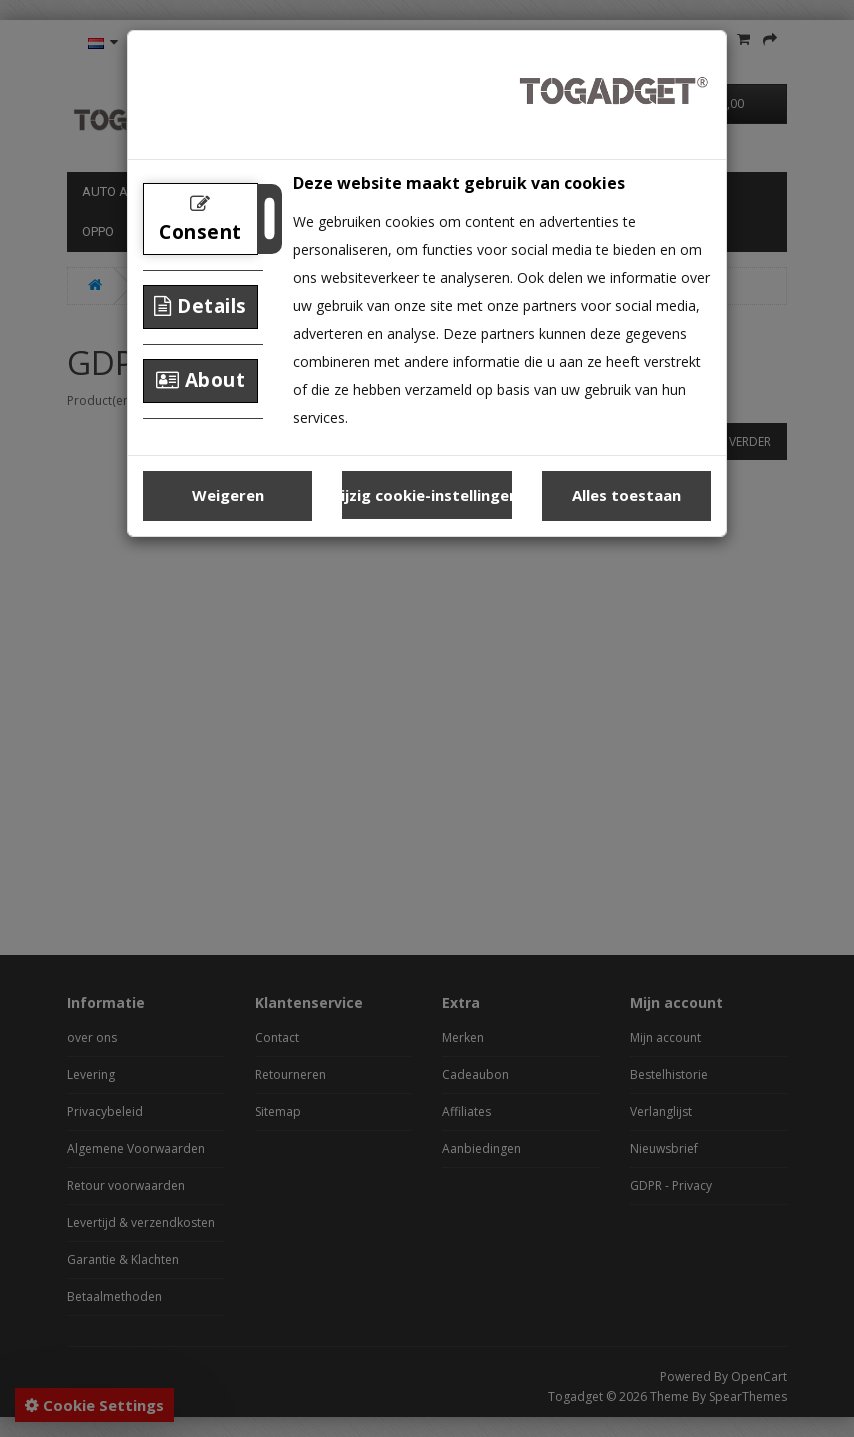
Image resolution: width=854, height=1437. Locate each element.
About (201, 380)
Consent (200, 219)
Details (200, 306)
